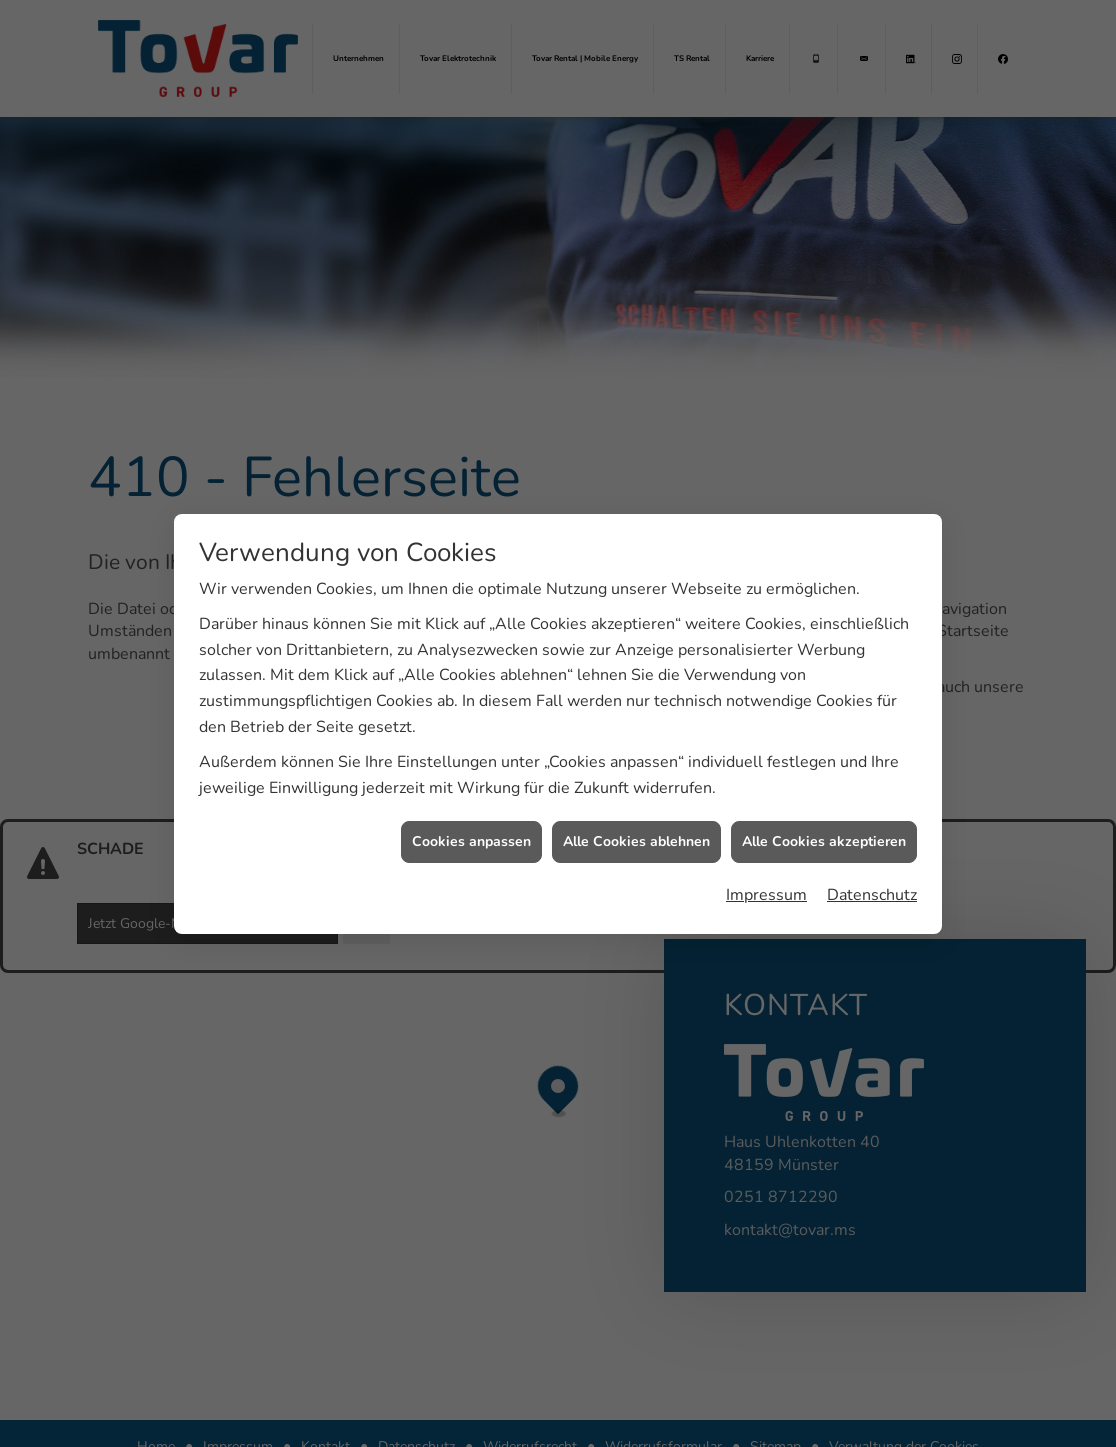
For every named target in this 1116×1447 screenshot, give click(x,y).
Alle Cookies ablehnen (636, 832)
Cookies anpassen (471, 832)
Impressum (766, 885)
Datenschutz (872, 885)
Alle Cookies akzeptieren (824, 832)
